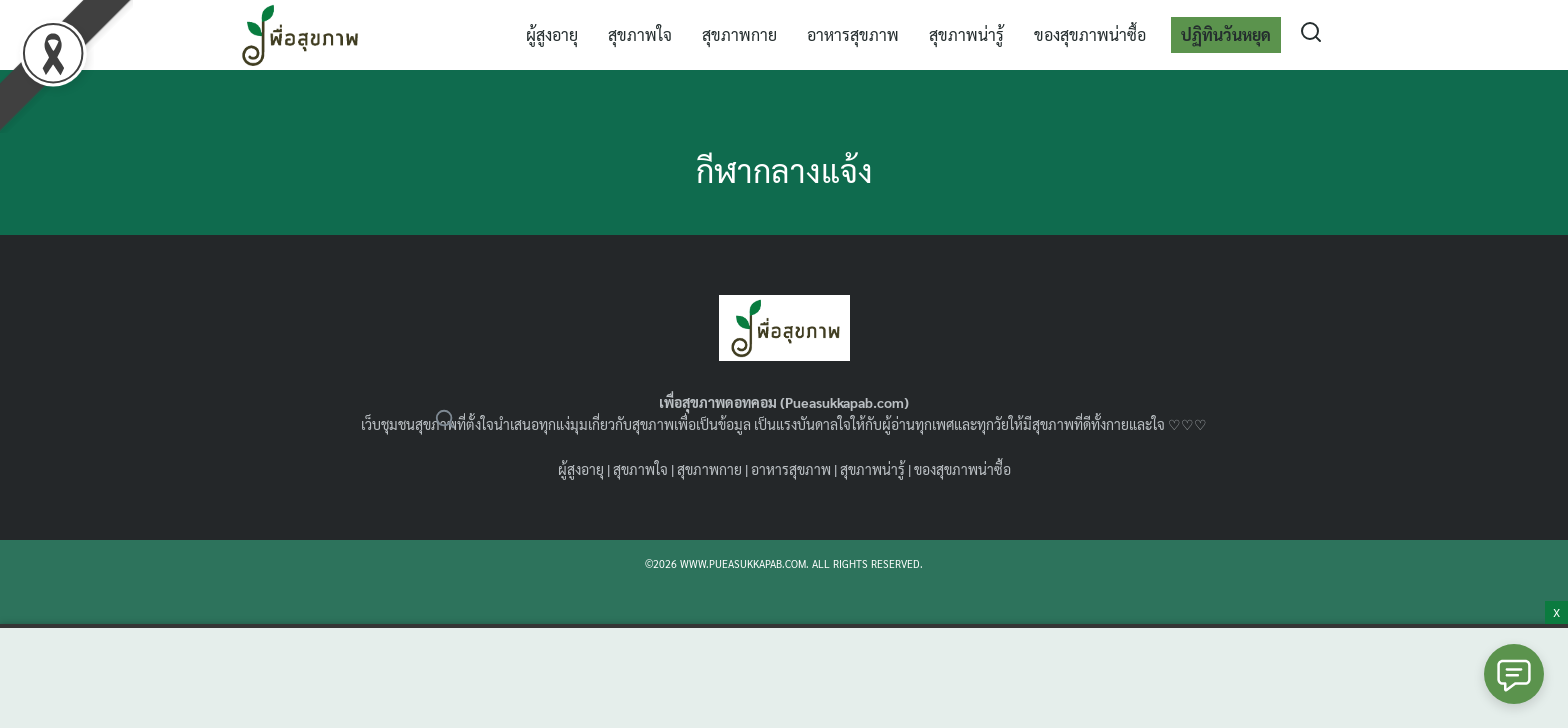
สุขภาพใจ (640, 34)
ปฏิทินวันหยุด (1226, 34)
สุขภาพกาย (739, 34)
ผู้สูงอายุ (552, 34)
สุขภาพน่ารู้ (966, 34)
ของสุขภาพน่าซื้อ (1090, 34)
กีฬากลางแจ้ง (784, 169)
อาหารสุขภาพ (853, 34)
